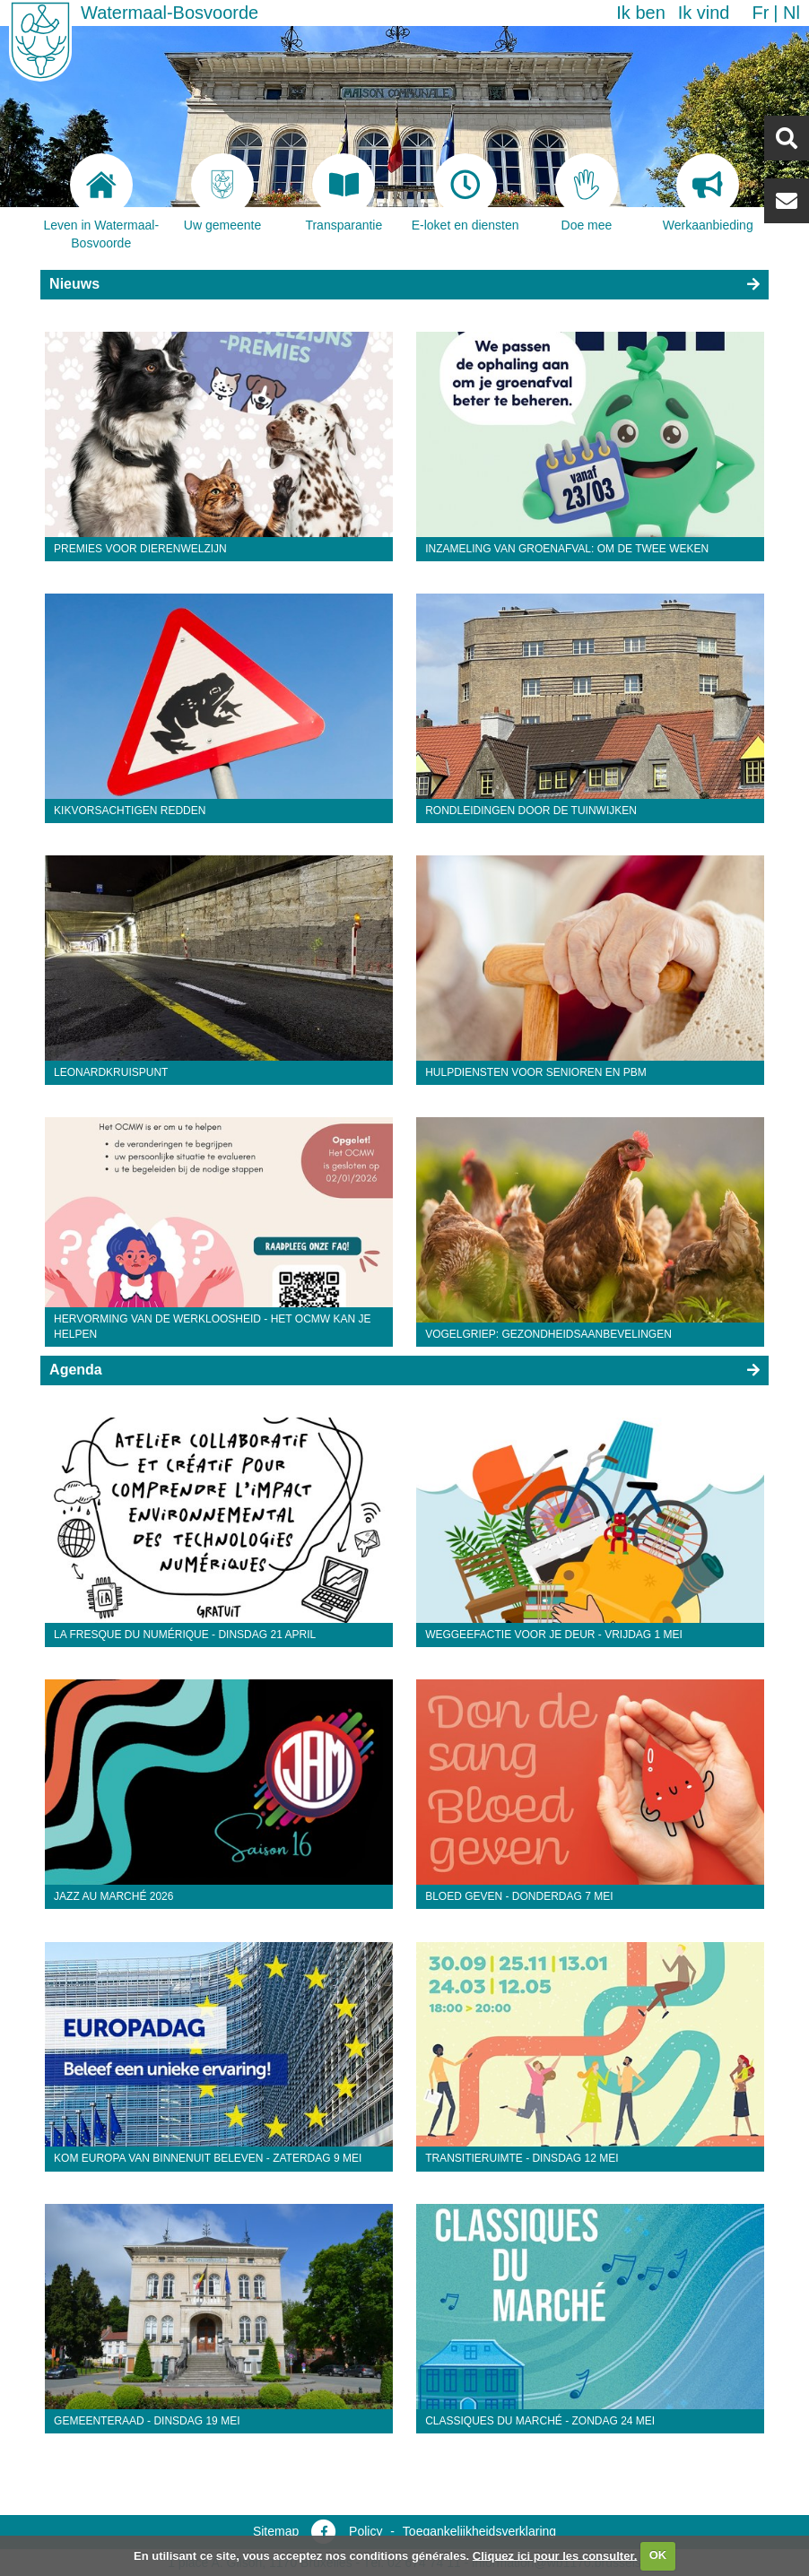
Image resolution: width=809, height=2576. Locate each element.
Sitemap (276, 2531)
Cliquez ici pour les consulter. (555, 2555)
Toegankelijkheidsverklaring (479, 2531)
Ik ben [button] (640, 12)
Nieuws (74, 283)
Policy (365, 2531)
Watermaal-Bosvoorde (169, 12)
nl (791, 12)
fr (760, 12)
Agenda (75, 1369)
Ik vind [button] (704, 12)
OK (658, 2555)
